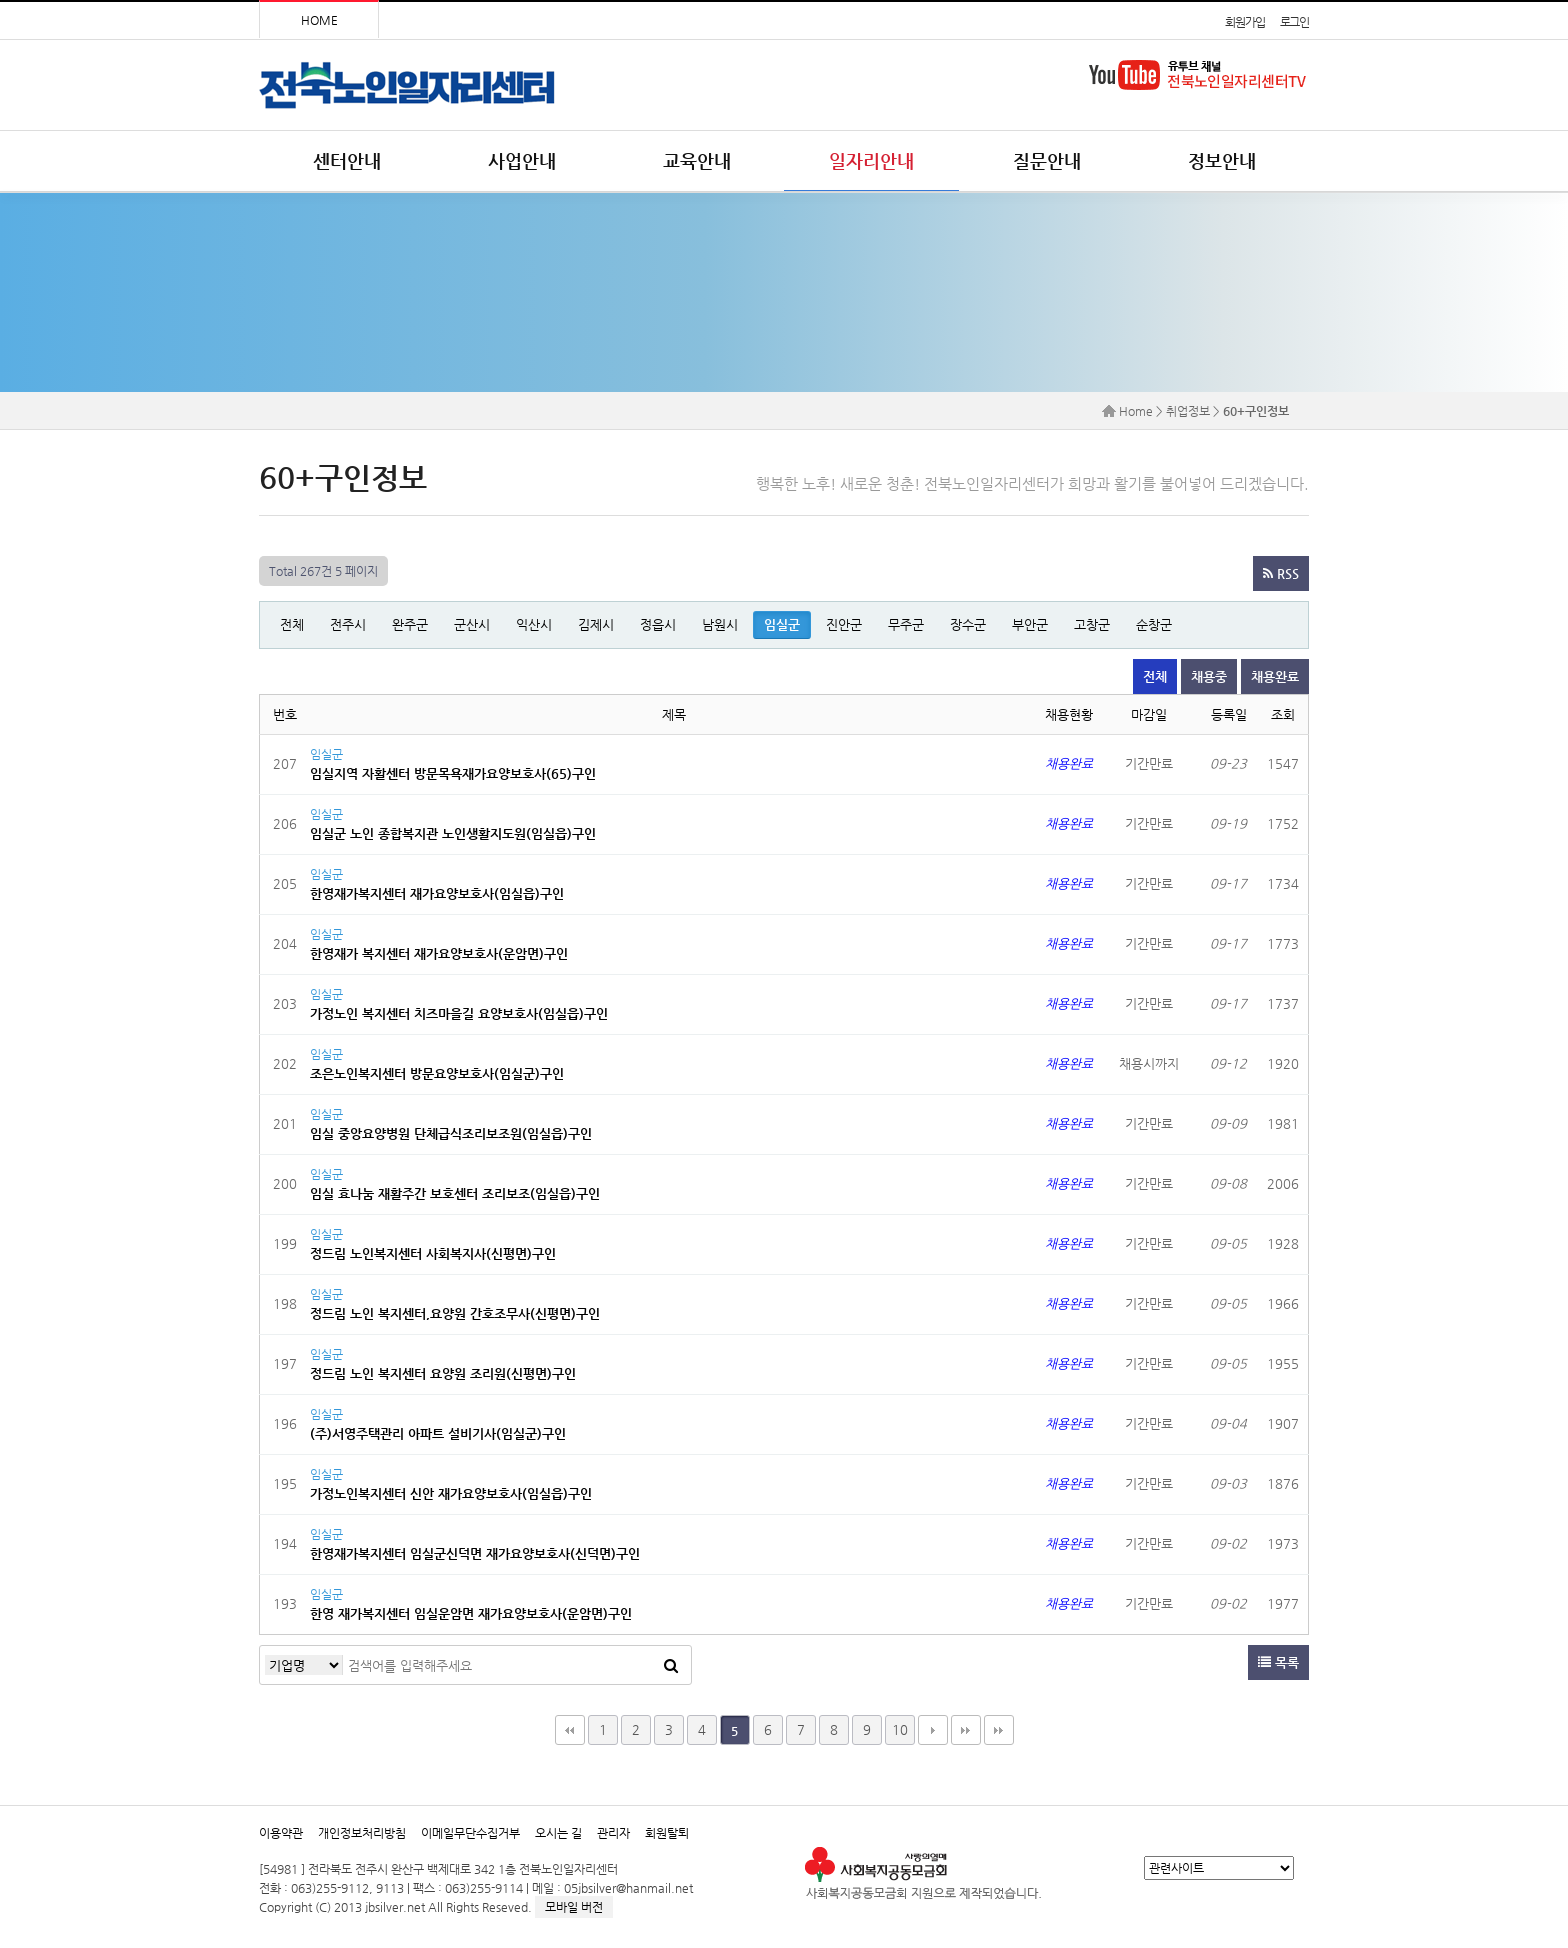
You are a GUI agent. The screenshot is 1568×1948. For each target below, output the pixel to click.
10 (900, 1729)
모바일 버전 (574, 1907)
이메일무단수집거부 (470, 1833)
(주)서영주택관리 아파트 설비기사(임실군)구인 (438, 1433)
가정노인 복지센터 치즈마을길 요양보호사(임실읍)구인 (459, 1013)
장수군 (968, 624)
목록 (1278, 1662)
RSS (1281, 573)
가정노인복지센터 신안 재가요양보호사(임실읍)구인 (451, 1493)
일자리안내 (871, 160)
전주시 (348, 624)
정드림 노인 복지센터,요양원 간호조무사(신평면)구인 (455, 1313)
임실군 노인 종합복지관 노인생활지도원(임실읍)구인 (453, 833)
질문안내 (1047, 160)
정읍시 (658, 624)
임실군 (782, 624)
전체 (292, 624)
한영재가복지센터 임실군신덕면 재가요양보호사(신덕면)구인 (475, 1553)
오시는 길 (558, 1833)
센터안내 (347, 160)
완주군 (410, 624)
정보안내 (1222, 160)
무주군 (906, 624)
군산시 (472, 624)
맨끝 (966, 1730)
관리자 (613, 1833)
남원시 (720, 624)
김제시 (596, 624)
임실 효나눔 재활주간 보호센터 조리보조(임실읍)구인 (455, 1193)
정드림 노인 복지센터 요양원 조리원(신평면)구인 (443, 1373)
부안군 (1030, 624)
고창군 (1092, 624)
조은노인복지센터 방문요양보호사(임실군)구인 (437, 1073)
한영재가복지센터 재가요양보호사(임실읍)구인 (437, 893)
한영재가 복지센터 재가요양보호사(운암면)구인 (439, 953)
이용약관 (281, 1833)
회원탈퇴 (667, 1833)
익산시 (534, 624)
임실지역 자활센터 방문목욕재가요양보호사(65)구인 (453, 773)
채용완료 (1275, 676)
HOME (319, 20)
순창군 (1154, 624)
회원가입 (1244, 22)
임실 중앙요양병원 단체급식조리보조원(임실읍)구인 (451, 1133)
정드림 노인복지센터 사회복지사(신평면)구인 (433, 1253)
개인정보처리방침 (362, 1833)
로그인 (1294, 22)
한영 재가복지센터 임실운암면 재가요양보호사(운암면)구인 (471, 1613)
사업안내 (522, 160)
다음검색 (999, 1730)
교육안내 (697, 160)
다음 (933, 1730)
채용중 (1209, 676)
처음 (570, 1730)
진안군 (844, 624)
